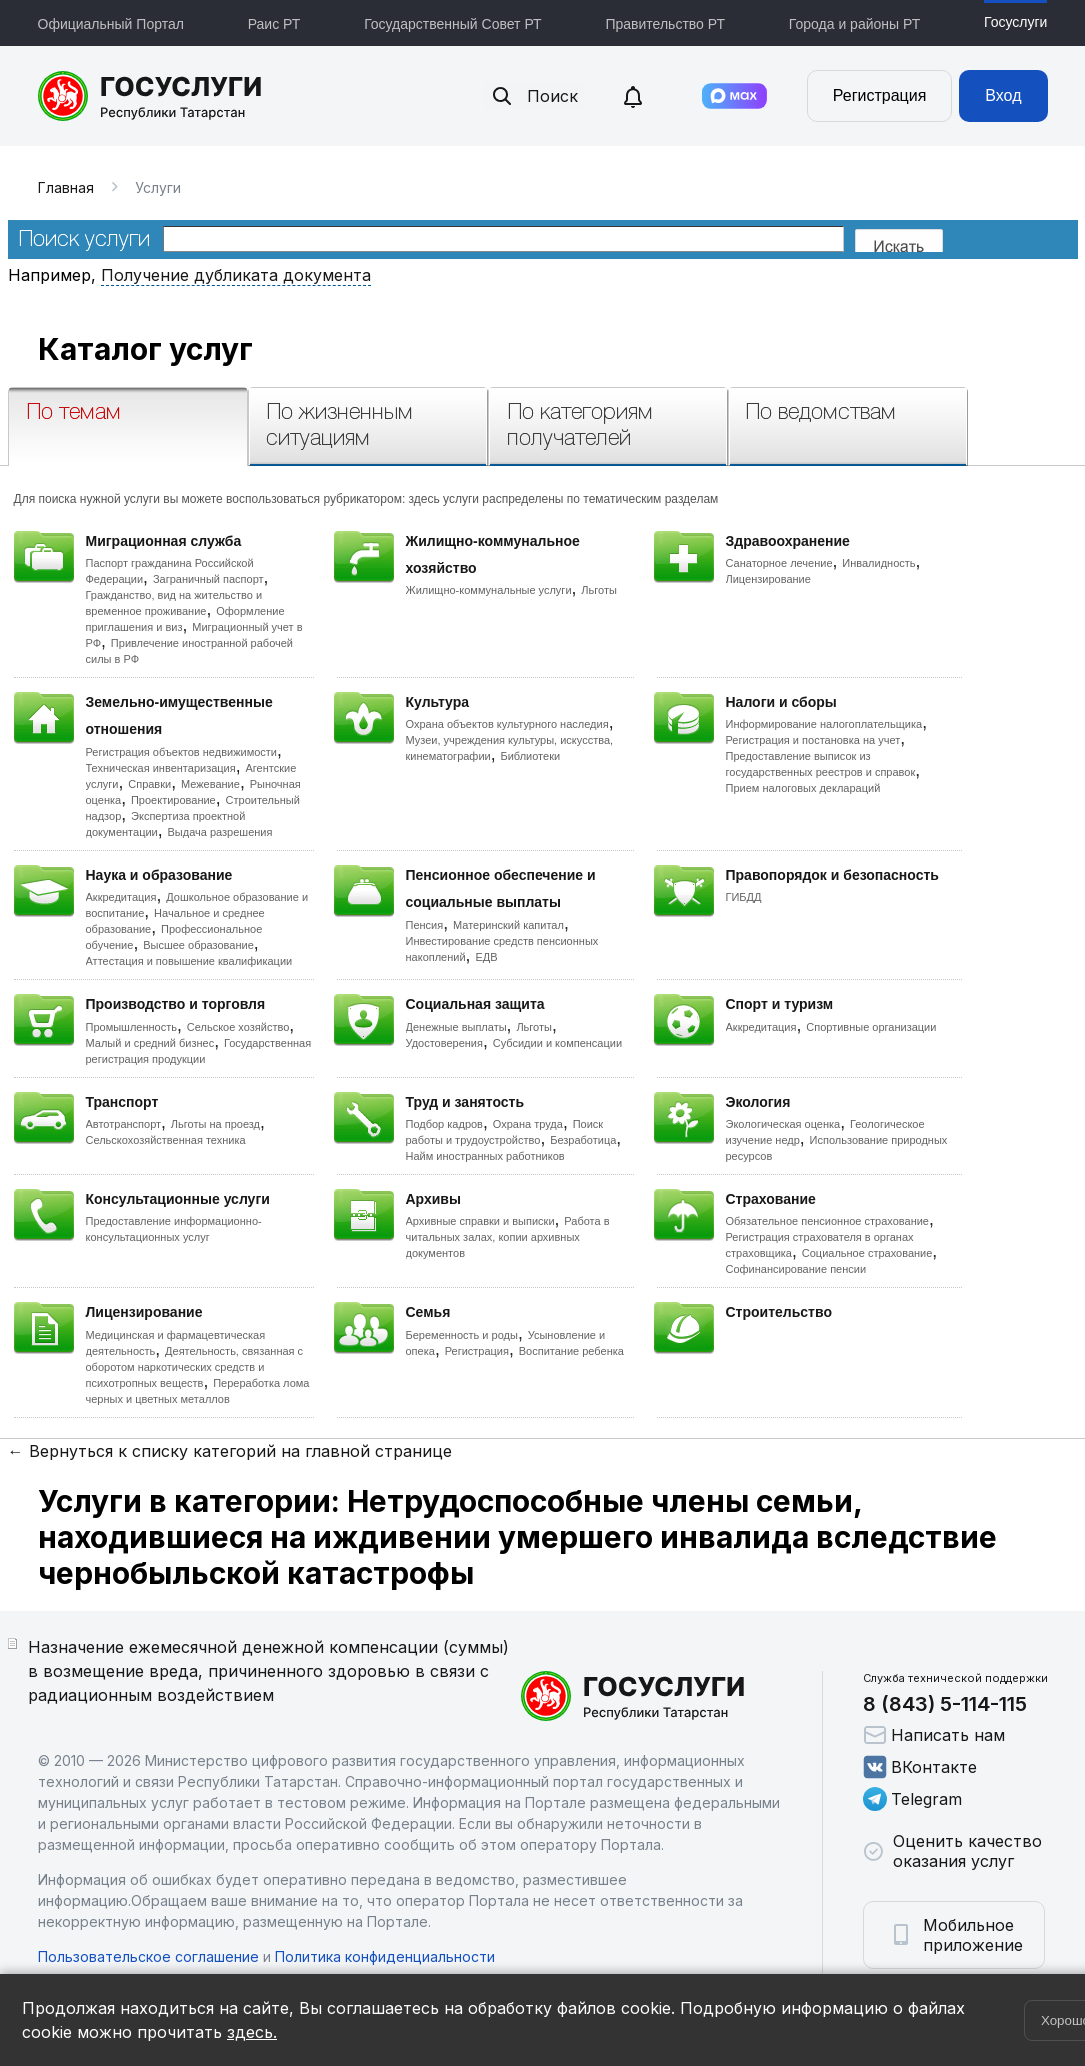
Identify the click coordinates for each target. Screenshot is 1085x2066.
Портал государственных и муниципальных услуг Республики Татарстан (150, 96)
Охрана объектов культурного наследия (507, 724)
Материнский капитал (508, 925)
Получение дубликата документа (236, 275)
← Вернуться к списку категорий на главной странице (230, 1451)
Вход (1003, 95)
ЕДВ (486, 957)
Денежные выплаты (456, 1027)
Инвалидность (878, 563)
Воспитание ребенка (571, 1351)
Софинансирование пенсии (796, 1269)
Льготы (599, 590)
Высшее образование (198, 945)
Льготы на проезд (215, 1124)
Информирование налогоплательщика (824, 724)
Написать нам (934, 1735)
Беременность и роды (462, 1335)
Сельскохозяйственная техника (166, 1140)
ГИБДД (744, 897)
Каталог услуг (145, 349)
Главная (66, 187)
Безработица (583, 1140)
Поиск (534, 96)
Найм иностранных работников (485, 1156)
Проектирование (173, 800)
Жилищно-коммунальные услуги (489, 590)
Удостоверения (444, 1043)
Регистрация (880, 95)
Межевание (210, 784)
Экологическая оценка (783, 1124)
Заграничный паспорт (208, 579)
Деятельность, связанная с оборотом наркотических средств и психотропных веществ (195, 1367)
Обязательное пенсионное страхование (827, 1221)
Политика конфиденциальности (385, 1956)
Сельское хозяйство (238, 1027)
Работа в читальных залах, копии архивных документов (508, 1237)
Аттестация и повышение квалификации (189, 961)
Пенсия (425, 925)
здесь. (252, 2032)
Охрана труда (528, 1124)
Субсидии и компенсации (557, 1043)
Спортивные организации (871, 1027)
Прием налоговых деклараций (803, 788)
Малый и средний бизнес (150, 1043)
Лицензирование (768, 579)
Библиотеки (531, 756)
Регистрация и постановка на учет (813, 740)
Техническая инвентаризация (161, 768)
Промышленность (132, 1027)
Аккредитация (121, 897)
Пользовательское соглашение (148, 1956)
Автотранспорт (124, 1124)
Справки (149, 784)
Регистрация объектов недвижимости (182, 752)
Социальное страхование (867, 1253)
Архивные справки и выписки (480, 1221)
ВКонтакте (920, 1767)
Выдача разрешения (220, 832)
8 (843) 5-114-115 (945, 1704)
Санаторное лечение (779, 563)
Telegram (912, 1799)
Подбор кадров (444, 1124)
